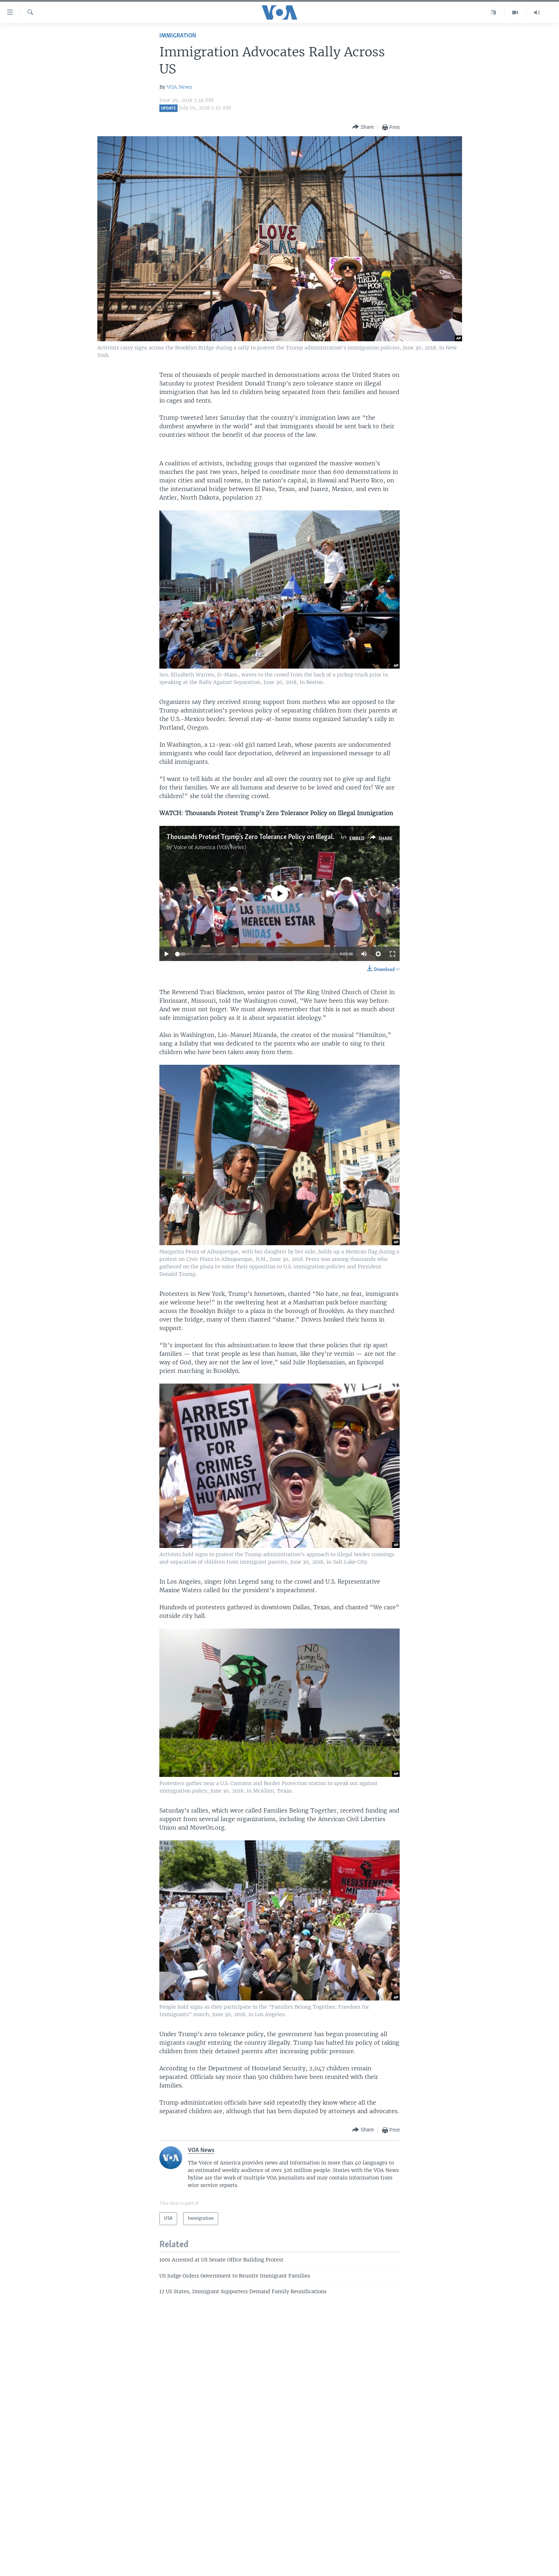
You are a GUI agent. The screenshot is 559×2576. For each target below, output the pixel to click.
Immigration (177, 36)
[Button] (363, 127)
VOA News (179, 87)
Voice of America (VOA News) (210, 847)
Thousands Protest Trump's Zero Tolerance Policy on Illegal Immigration (267, 837)
